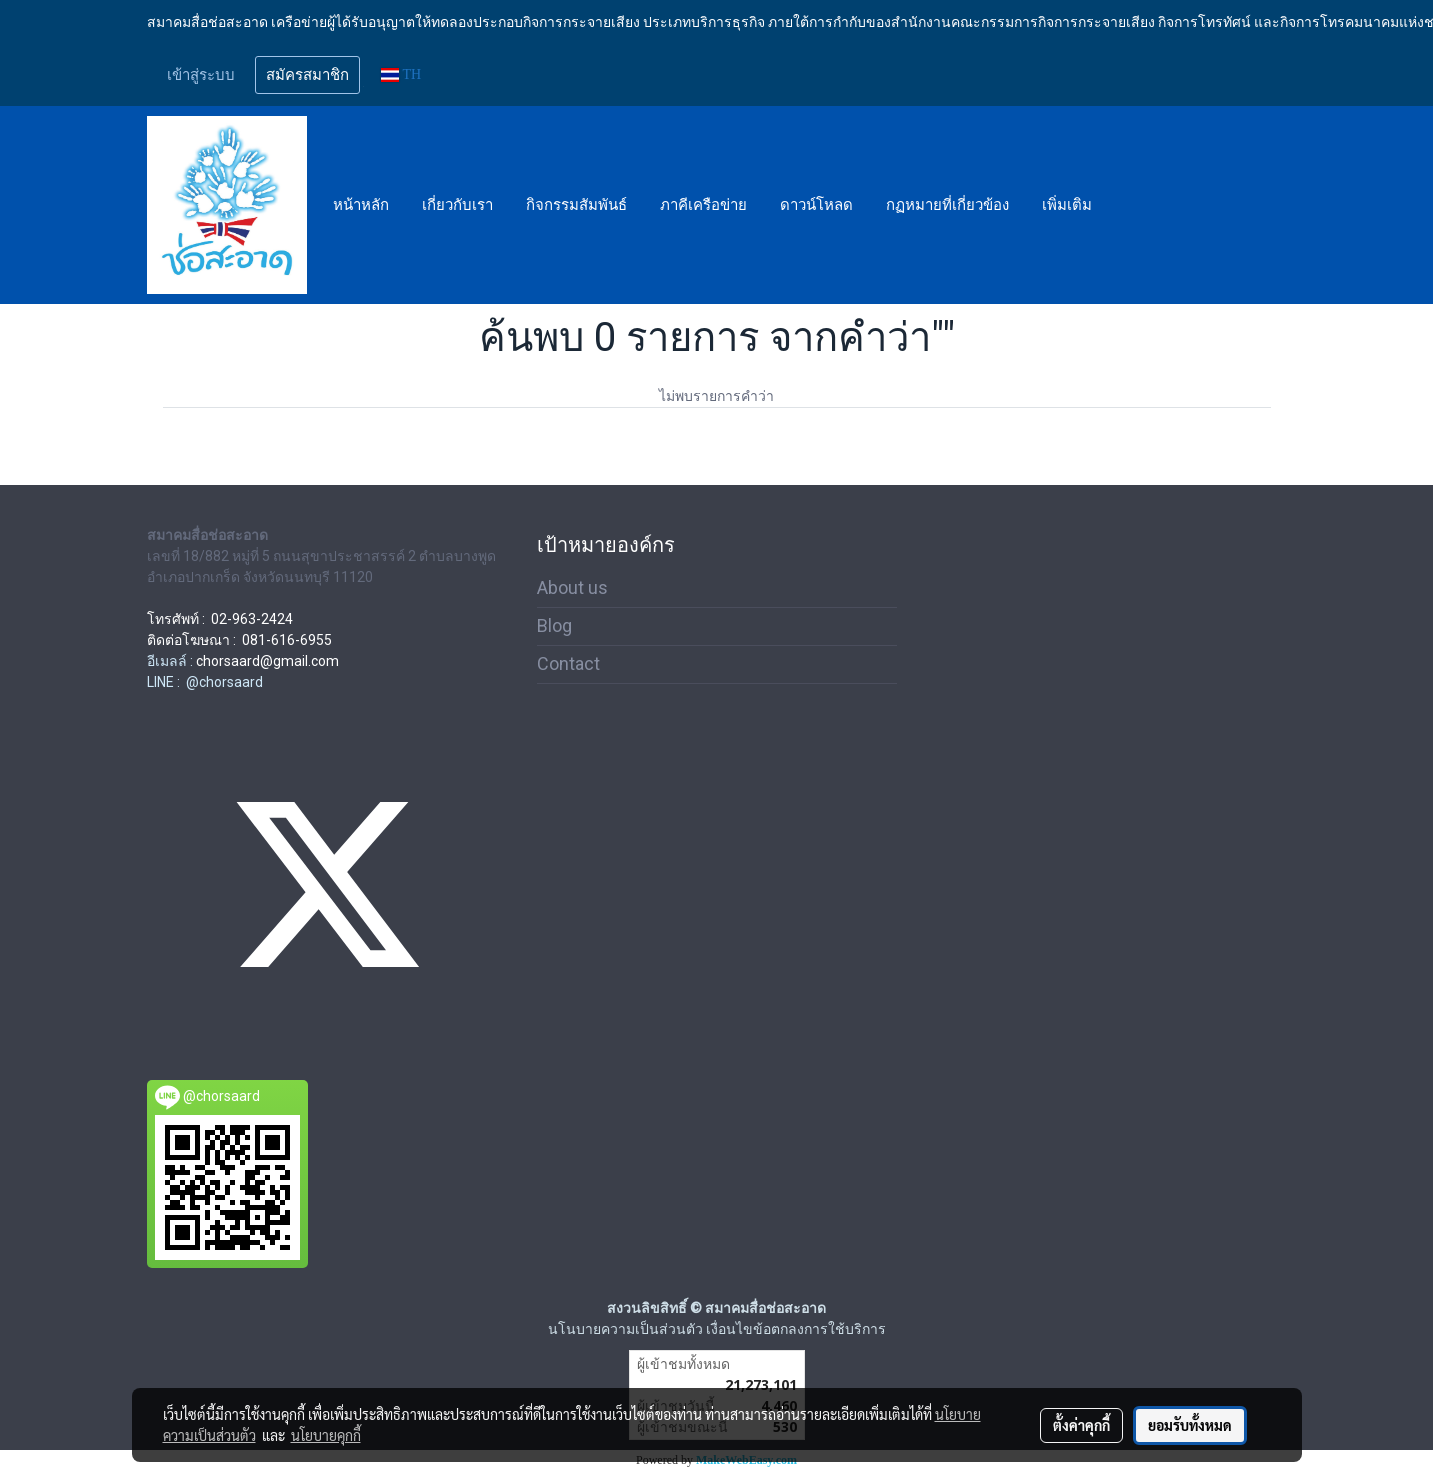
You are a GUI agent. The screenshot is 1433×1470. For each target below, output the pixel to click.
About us (572, 587)
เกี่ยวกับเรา (457, 205)
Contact (568, 663)
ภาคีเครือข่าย (703, 205)
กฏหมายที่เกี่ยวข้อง (947, 205)
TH (401, 74)
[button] (1126, 205)
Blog (554, 625)
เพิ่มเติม (1067, 205)
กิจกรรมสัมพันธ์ (576, 205)
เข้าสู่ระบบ (201, 75)
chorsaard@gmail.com (267, 661)
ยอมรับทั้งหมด (1190, 1425)
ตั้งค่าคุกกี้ (1081, 1425)
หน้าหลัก (361, 205)
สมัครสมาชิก (307, 75)
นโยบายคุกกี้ (326, 1435)
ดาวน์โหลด (816, 205)
